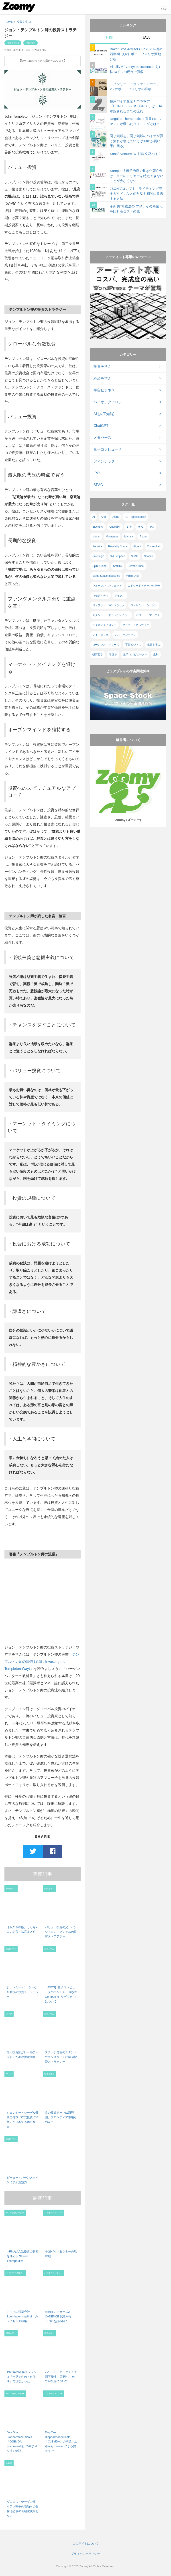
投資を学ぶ (23, 21)
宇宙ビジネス (104, 390)
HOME (8, 21)
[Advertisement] (128, 230)
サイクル (119, 595)
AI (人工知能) (104, 414)
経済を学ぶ (102, 378)
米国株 (113, 654)
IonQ (140, 526)
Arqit (103, 516)
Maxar (96, 536)
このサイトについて (86, 2543)
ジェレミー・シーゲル (143, 605)
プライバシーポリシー (85, 2553)
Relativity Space (117, 546)
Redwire (97, 546)
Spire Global (99, 566)
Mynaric (129, 536)
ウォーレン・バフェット (107, 585)
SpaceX (148, 556)
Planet (143, 536)
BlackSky (97, 526)
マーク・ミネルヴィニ (135, 625)
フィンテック (104, 461)
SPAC (98, 485)
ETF (129, 526)
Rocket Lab (154, 546)
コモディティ (100, 595)
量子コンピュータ (108, 449)
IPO (97, 473)
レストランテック (125, 634)
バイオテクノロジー (110, 402)
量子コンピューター (135, 654)
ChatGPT (101, 426)
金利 (156, 654)
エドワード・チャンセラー (144, 585)
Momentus (112, 536)
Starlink (117, 566)
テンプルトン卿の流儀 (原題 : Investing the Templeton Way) (41, 1662)
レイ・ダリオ (100, 634)
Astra (115, 516)
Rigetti (137, 546)
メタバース (102, 437)
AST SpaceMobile (135, 516)
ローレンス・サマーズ (105, 644)
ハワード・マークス (148, 615)
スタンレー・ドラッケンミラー (111, 615)
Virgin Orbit (132, 575)
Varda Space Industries (106, 575)
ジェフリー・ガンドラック (108, 605)
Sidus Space (117, 556)
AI (93, 516)
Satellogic (98, 556)
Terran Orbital (136, 566)
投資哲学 (30, 43)
